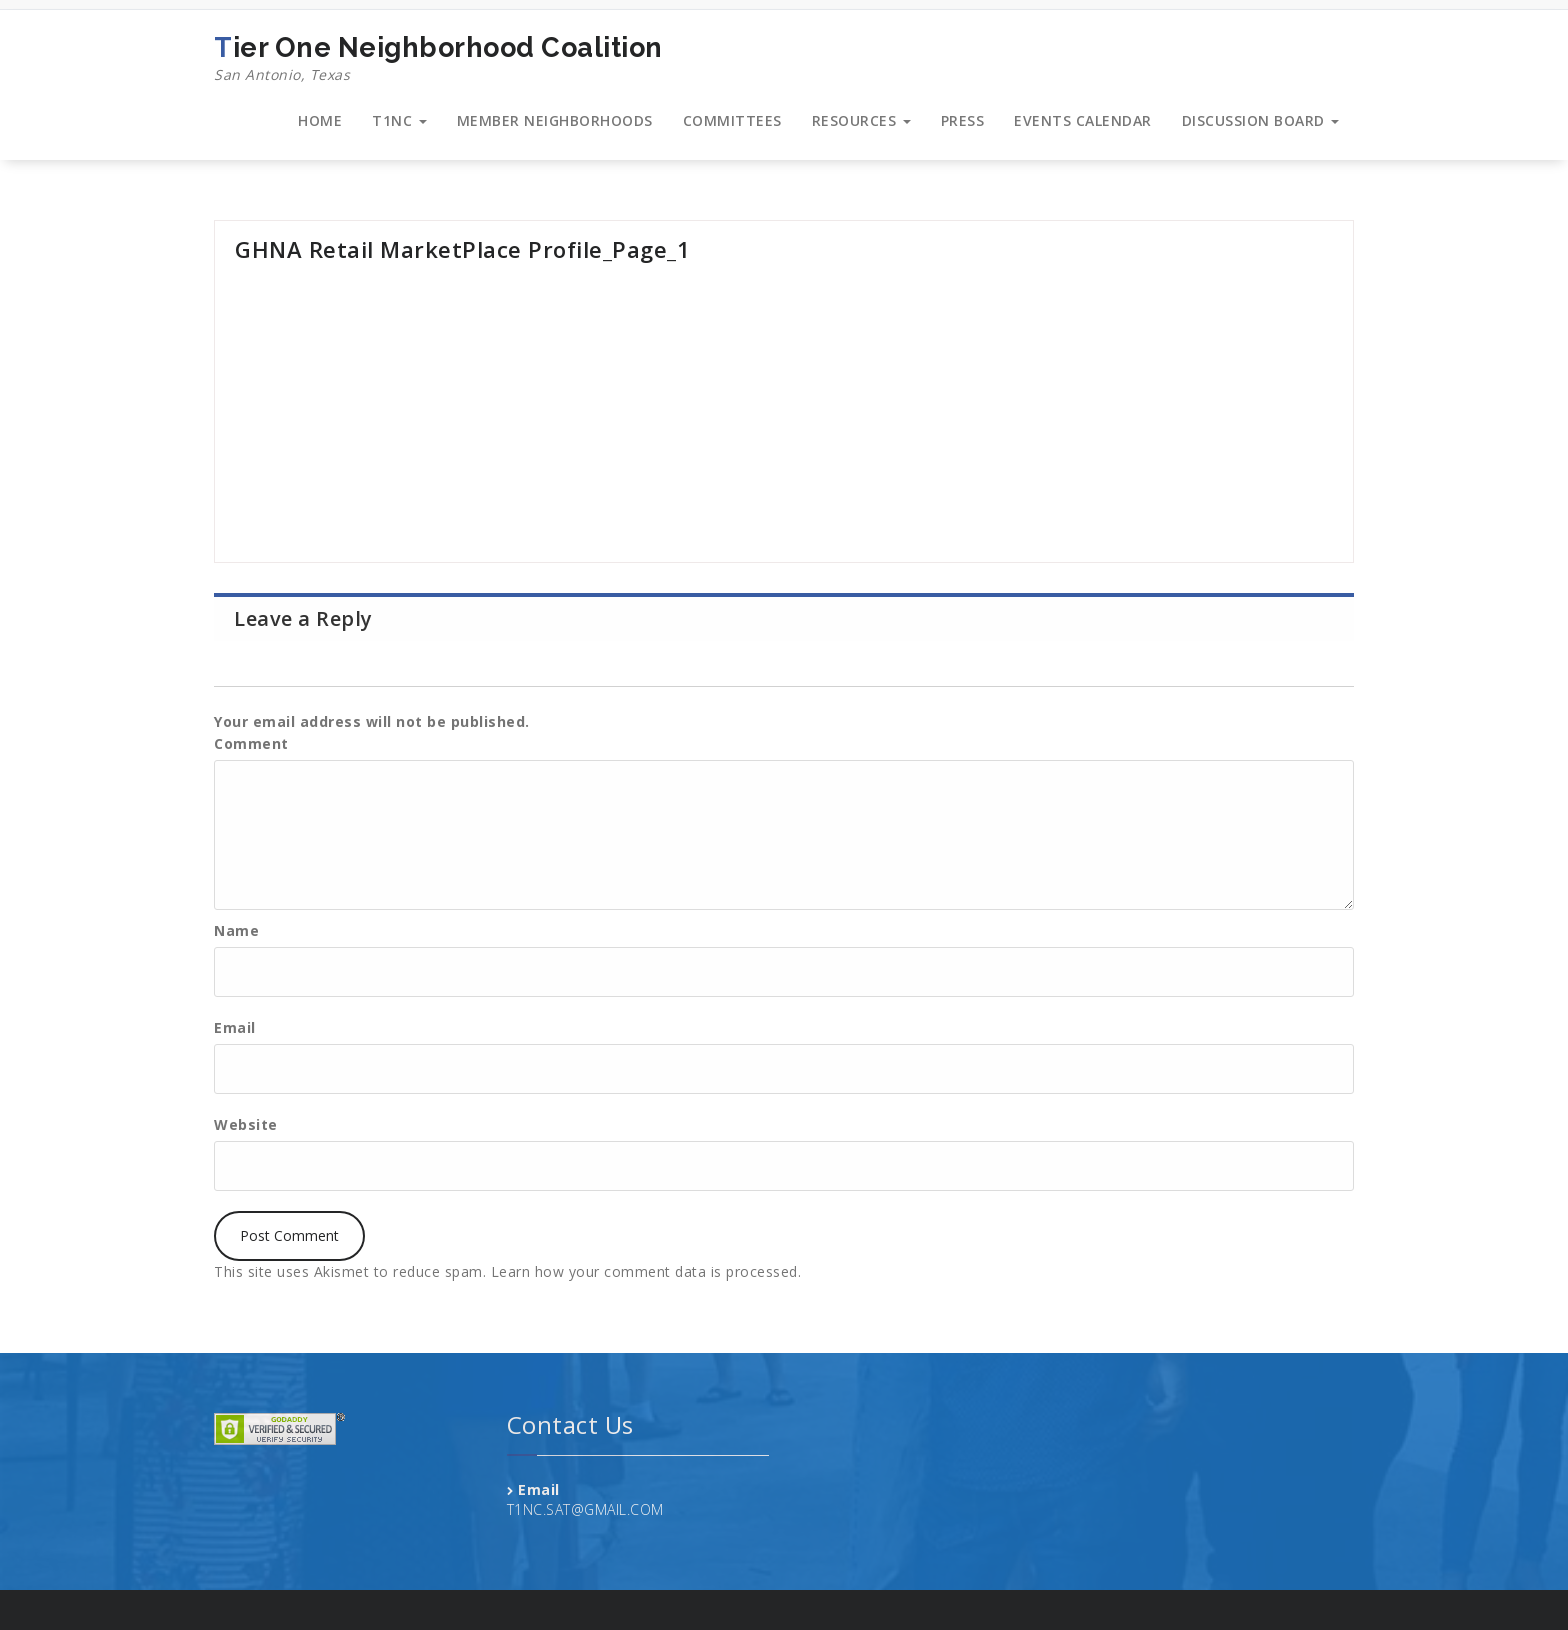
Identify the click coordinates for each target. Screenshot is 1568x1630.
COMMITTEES (732, 120)
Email (235, 1027)
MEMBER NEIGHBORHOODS (555, 120)
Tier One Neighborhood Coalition (438, 59)
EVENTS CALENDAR (1083, 120)
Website (246, 1124)
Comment (251, 743)
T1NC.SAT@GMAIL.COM (585, 1509)
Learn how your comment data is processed (644, 1271)
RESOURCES (861, 120)
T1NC (399, 120)
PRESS (963, 120)
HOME (320, 120)
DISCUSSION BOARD (1261, 120)
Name (236, 930)
